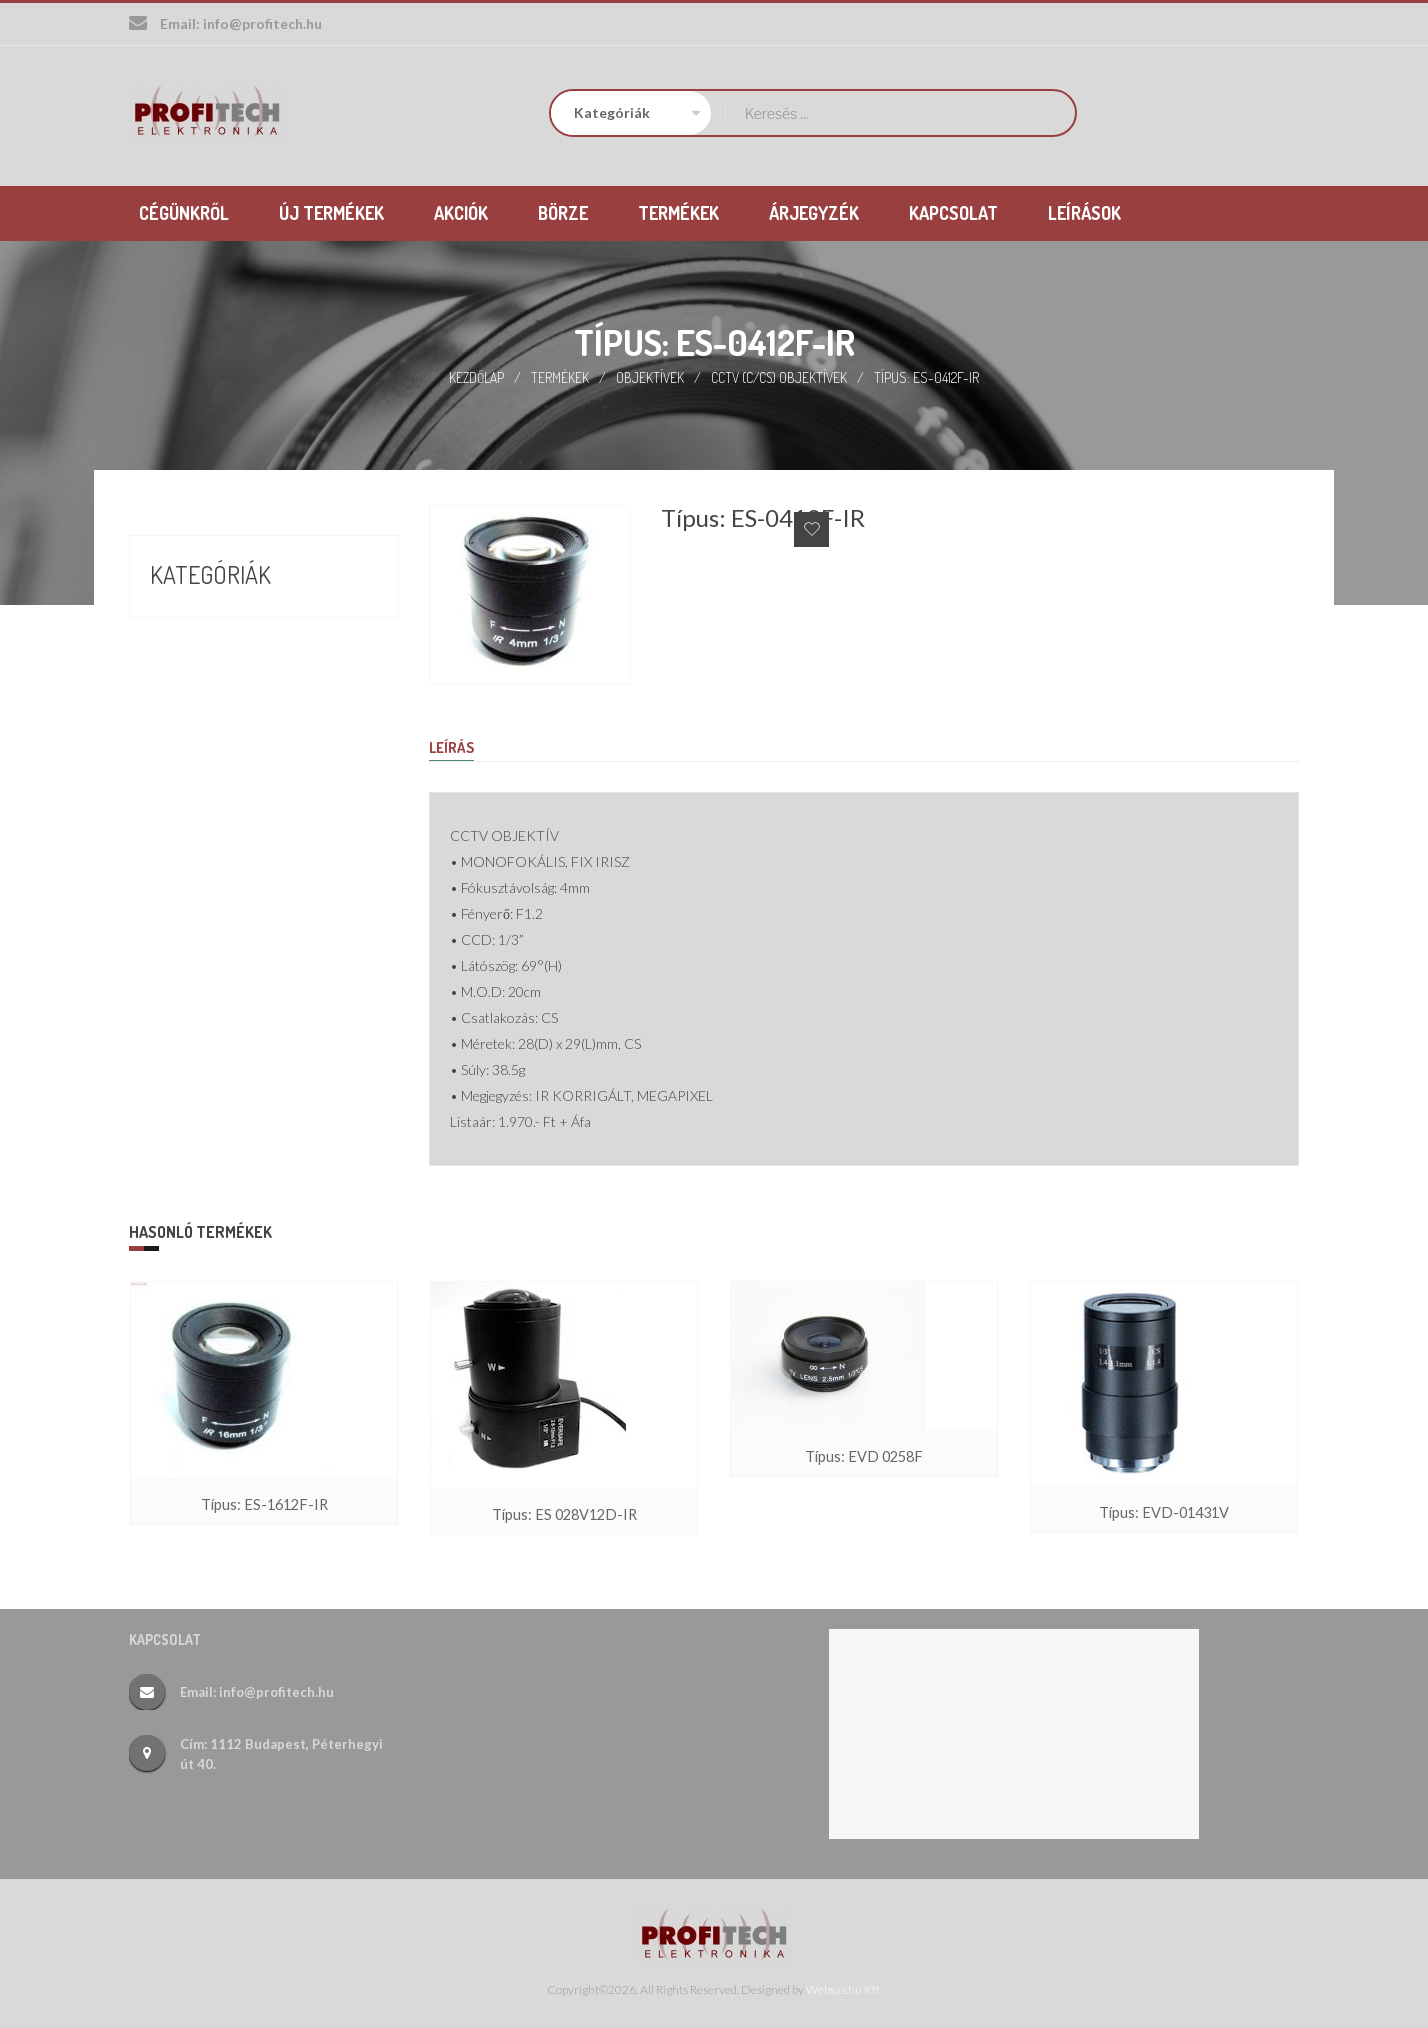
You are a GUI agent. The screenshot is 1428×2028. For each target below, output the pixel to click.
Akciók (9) (186, 619)
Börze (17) (187, 655)
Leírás (453, 747)
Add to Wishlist (811, 527)
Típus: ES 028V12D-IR (564, 1514)
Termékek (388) (209, 691)
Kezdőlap (475, 376)
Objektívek (650, 376)
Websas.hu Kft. (844, 1988)
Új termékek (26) (215, 727)
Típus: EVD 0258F (864, 1456)
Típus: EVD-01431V (1164, 1512)
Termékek (560, 376)
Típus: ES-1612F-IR (264, 1504)
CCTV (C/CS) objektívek (780, 376)
